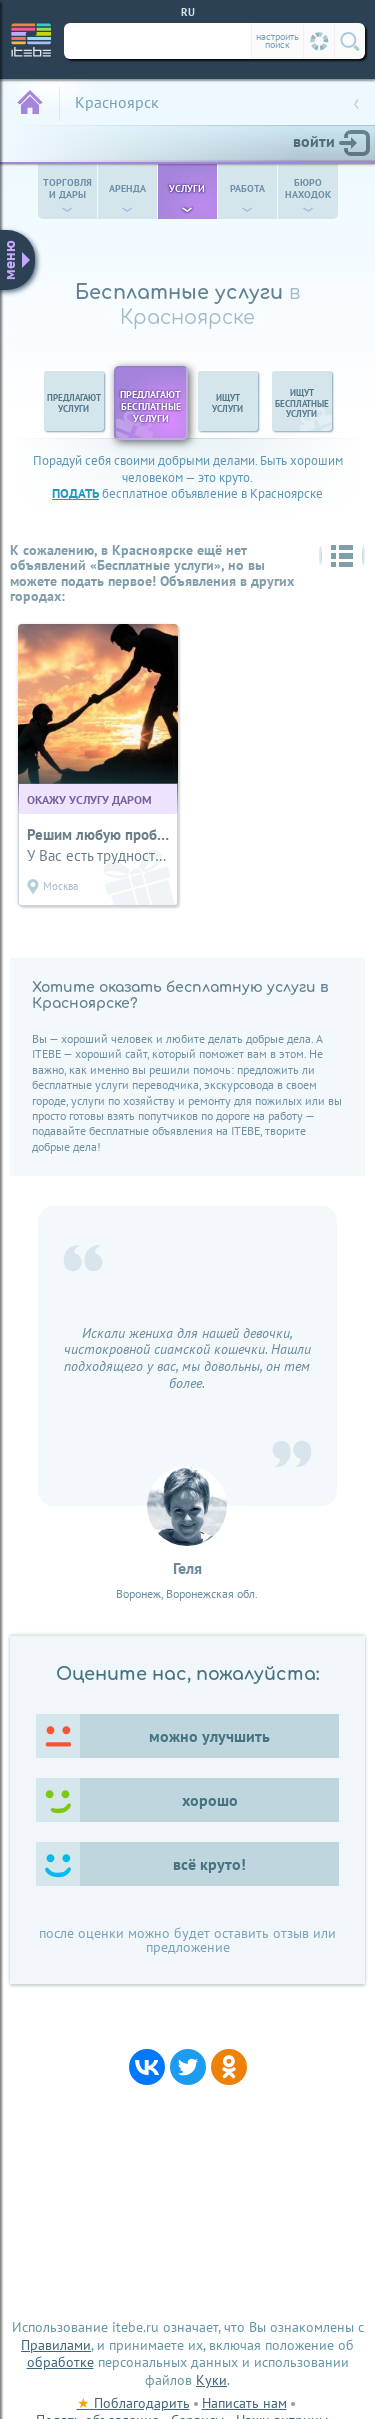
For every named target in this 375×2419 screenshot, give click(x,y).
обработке (60, 2362)
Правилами (56, 2345)
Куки (211, 2380)
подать (75, 493)
